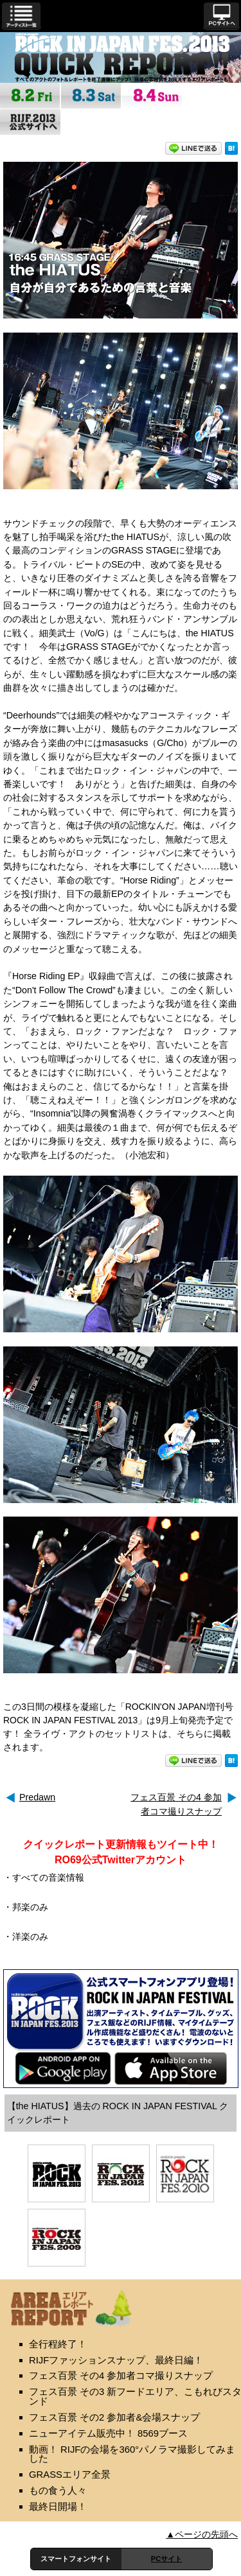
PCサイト (166, 2559)
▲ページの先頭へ (202, 2534)
